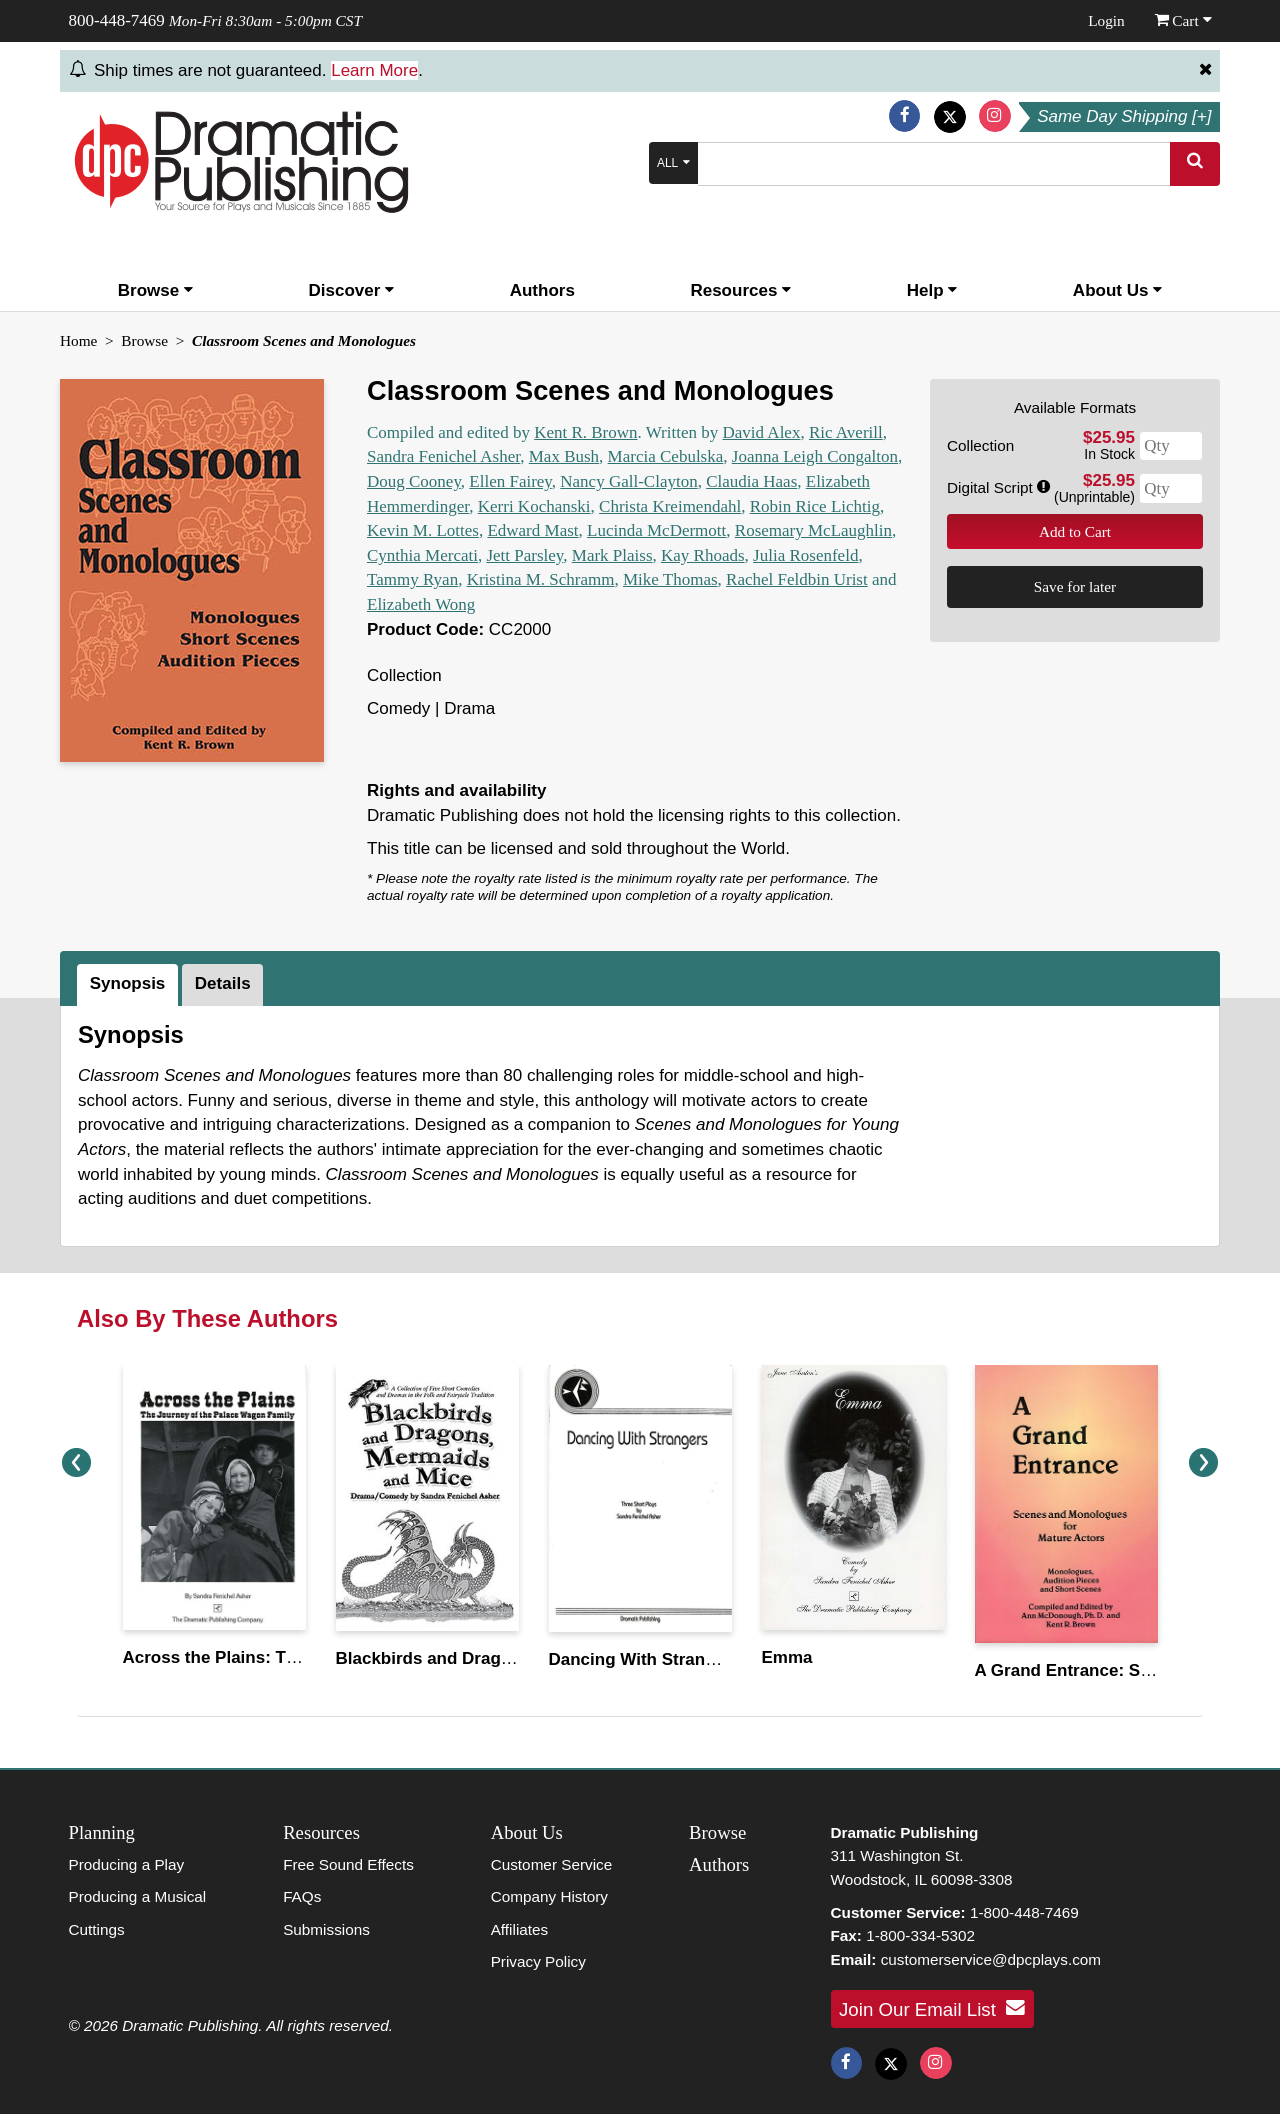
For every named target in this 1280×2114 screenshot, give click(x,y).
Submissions (326, 1929)
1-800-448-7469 (1024, 1912)
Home (78, 340)
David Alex (762, 432)
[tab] (129, 985)
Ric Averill (846, 432)
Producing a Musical (138, 1896)
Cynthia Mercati (422, 555)
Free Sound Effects (348, 1864)
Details (223, 983)
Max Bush (564, 456)
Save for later (1075, 586)
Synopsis (128, 983)
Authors (542, 290)
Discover (352, 290)
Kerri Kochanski (534, 506)
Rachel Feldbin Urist (797, 579)
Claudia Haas (751, 481)
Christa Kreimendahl (670, 506)
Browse (155, 290)
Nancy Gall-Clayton (628, 481)
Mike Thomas (670, 579)
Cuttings (97, 1929)
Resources (740, 290)
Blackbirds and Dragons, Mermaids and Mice (517, 1658)
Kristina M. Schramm (541, 579)
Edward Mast (532, 530)
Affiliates (520, 1929)
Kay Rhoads (703, 555)
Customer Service (552, 1864)
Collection (980, 445)
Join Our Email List (932, 2008)
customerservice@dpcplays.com (991, 1959)
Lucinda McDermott (656, 530)
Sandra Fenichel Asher (443, 456)
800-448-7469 (117, 20)
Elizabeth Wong (421, 604)
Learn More (374, 70)
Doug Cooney (414, 481)
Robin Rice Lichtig (815, 506)
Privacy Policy (538, 1961)
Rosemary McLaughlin (813, 530)
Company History (549, 1896)
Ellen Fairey (510, 481)
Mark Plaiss (612, 555)
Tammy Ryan (412, 579)
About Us (1117, 290)
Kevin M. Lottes (423, 530)
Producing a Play (127, 1864)
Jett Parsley (524, 555)
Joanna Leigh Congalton (815, 456)
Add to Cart (1075, 531)
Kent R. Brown (585, 432)
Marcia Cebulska (666, 456)
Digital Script (998, 487)
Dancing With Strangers (645, 1659)
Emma (787, 1657)
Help (932, 290)
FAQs (302, 1896)
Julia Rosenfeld (805, 555)
